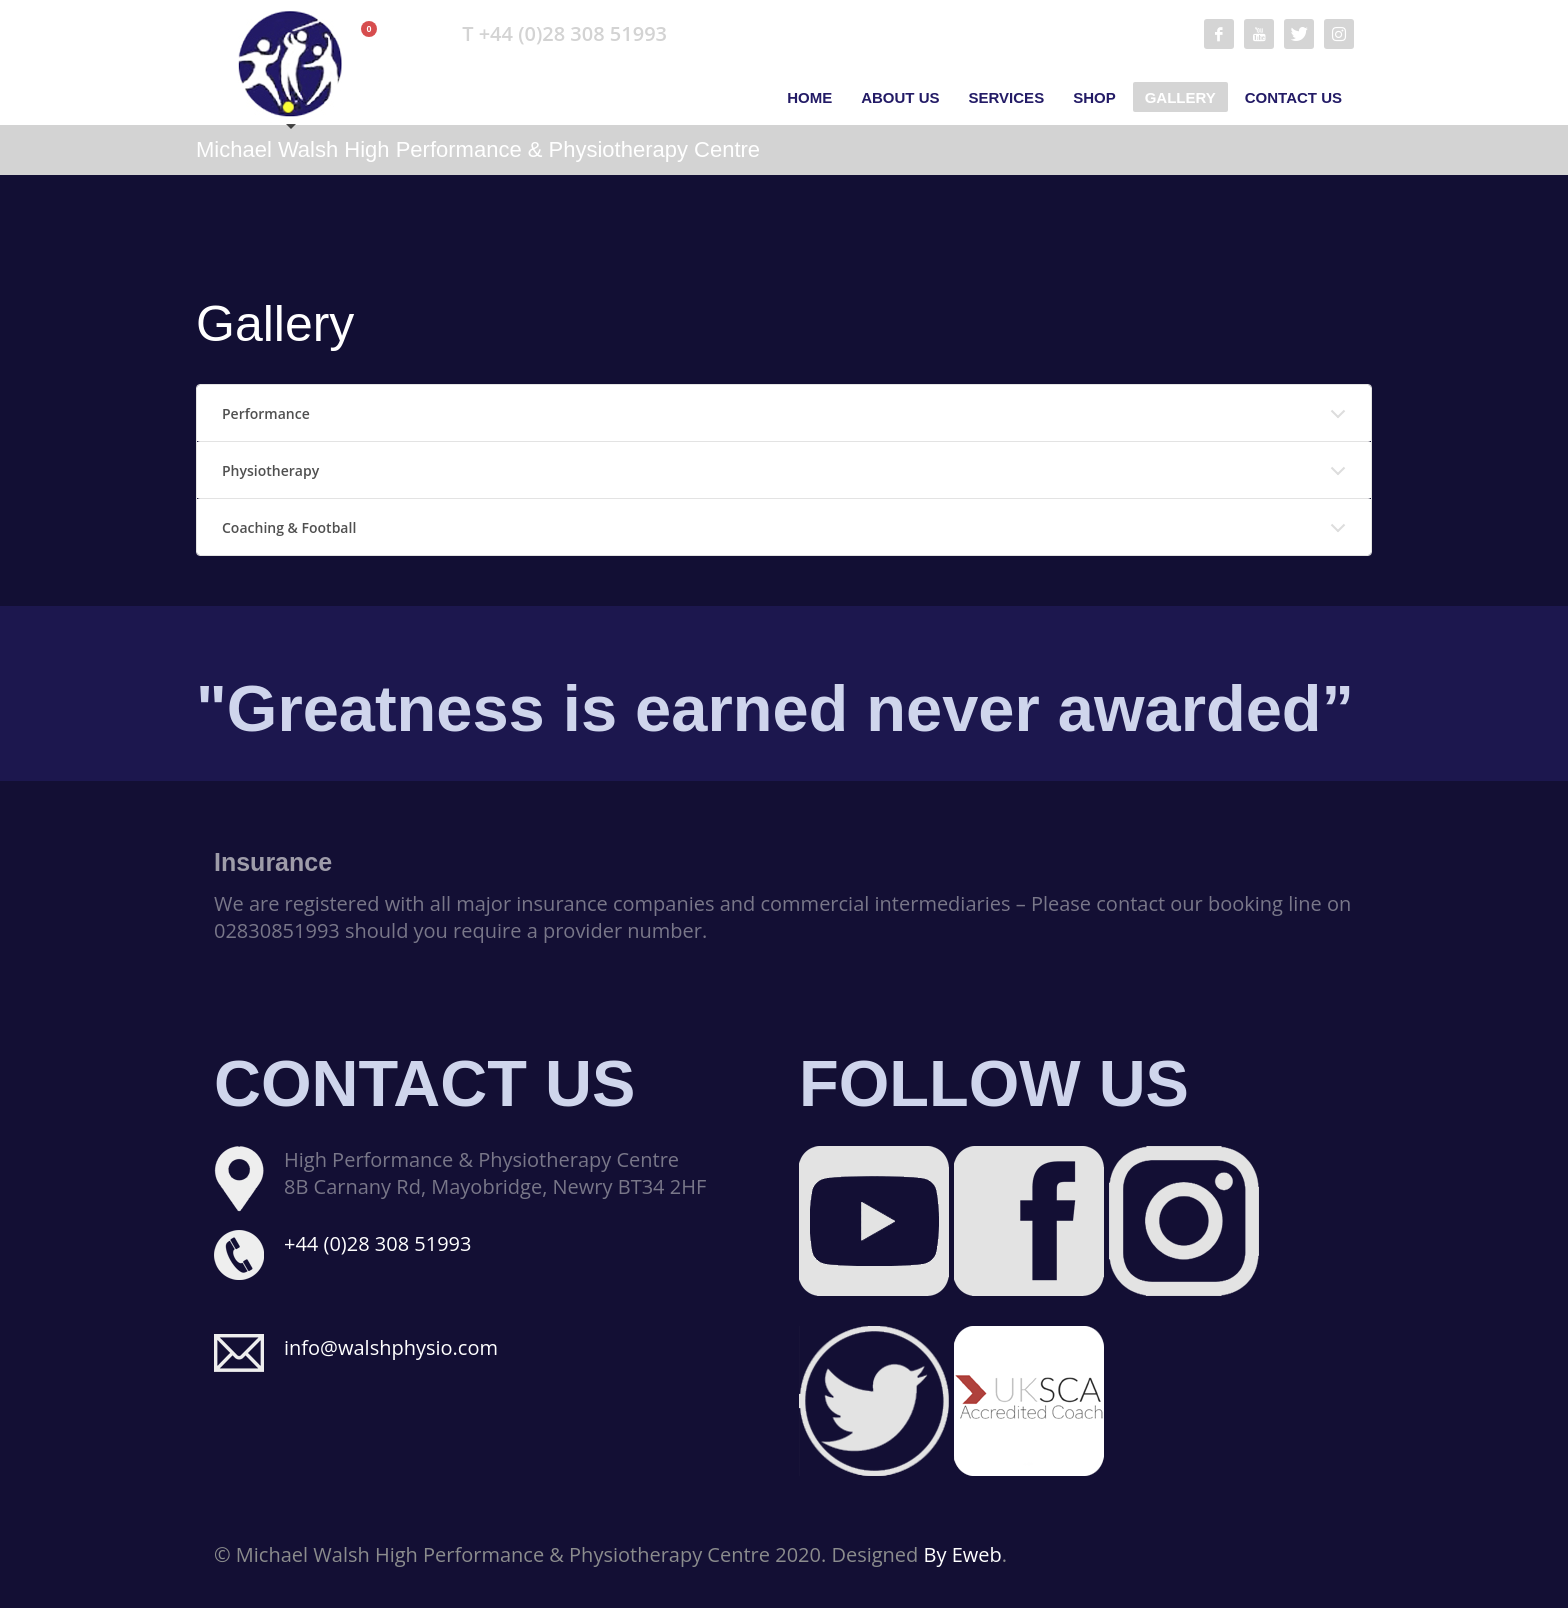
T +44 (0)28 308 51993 (564, 33)
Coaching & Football (289, 527)
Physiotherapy (270, 470)
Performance (266, 413)
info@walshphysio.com (391, 1347)
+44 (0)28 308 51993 (377, 1243)
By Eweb (963, 1554)
